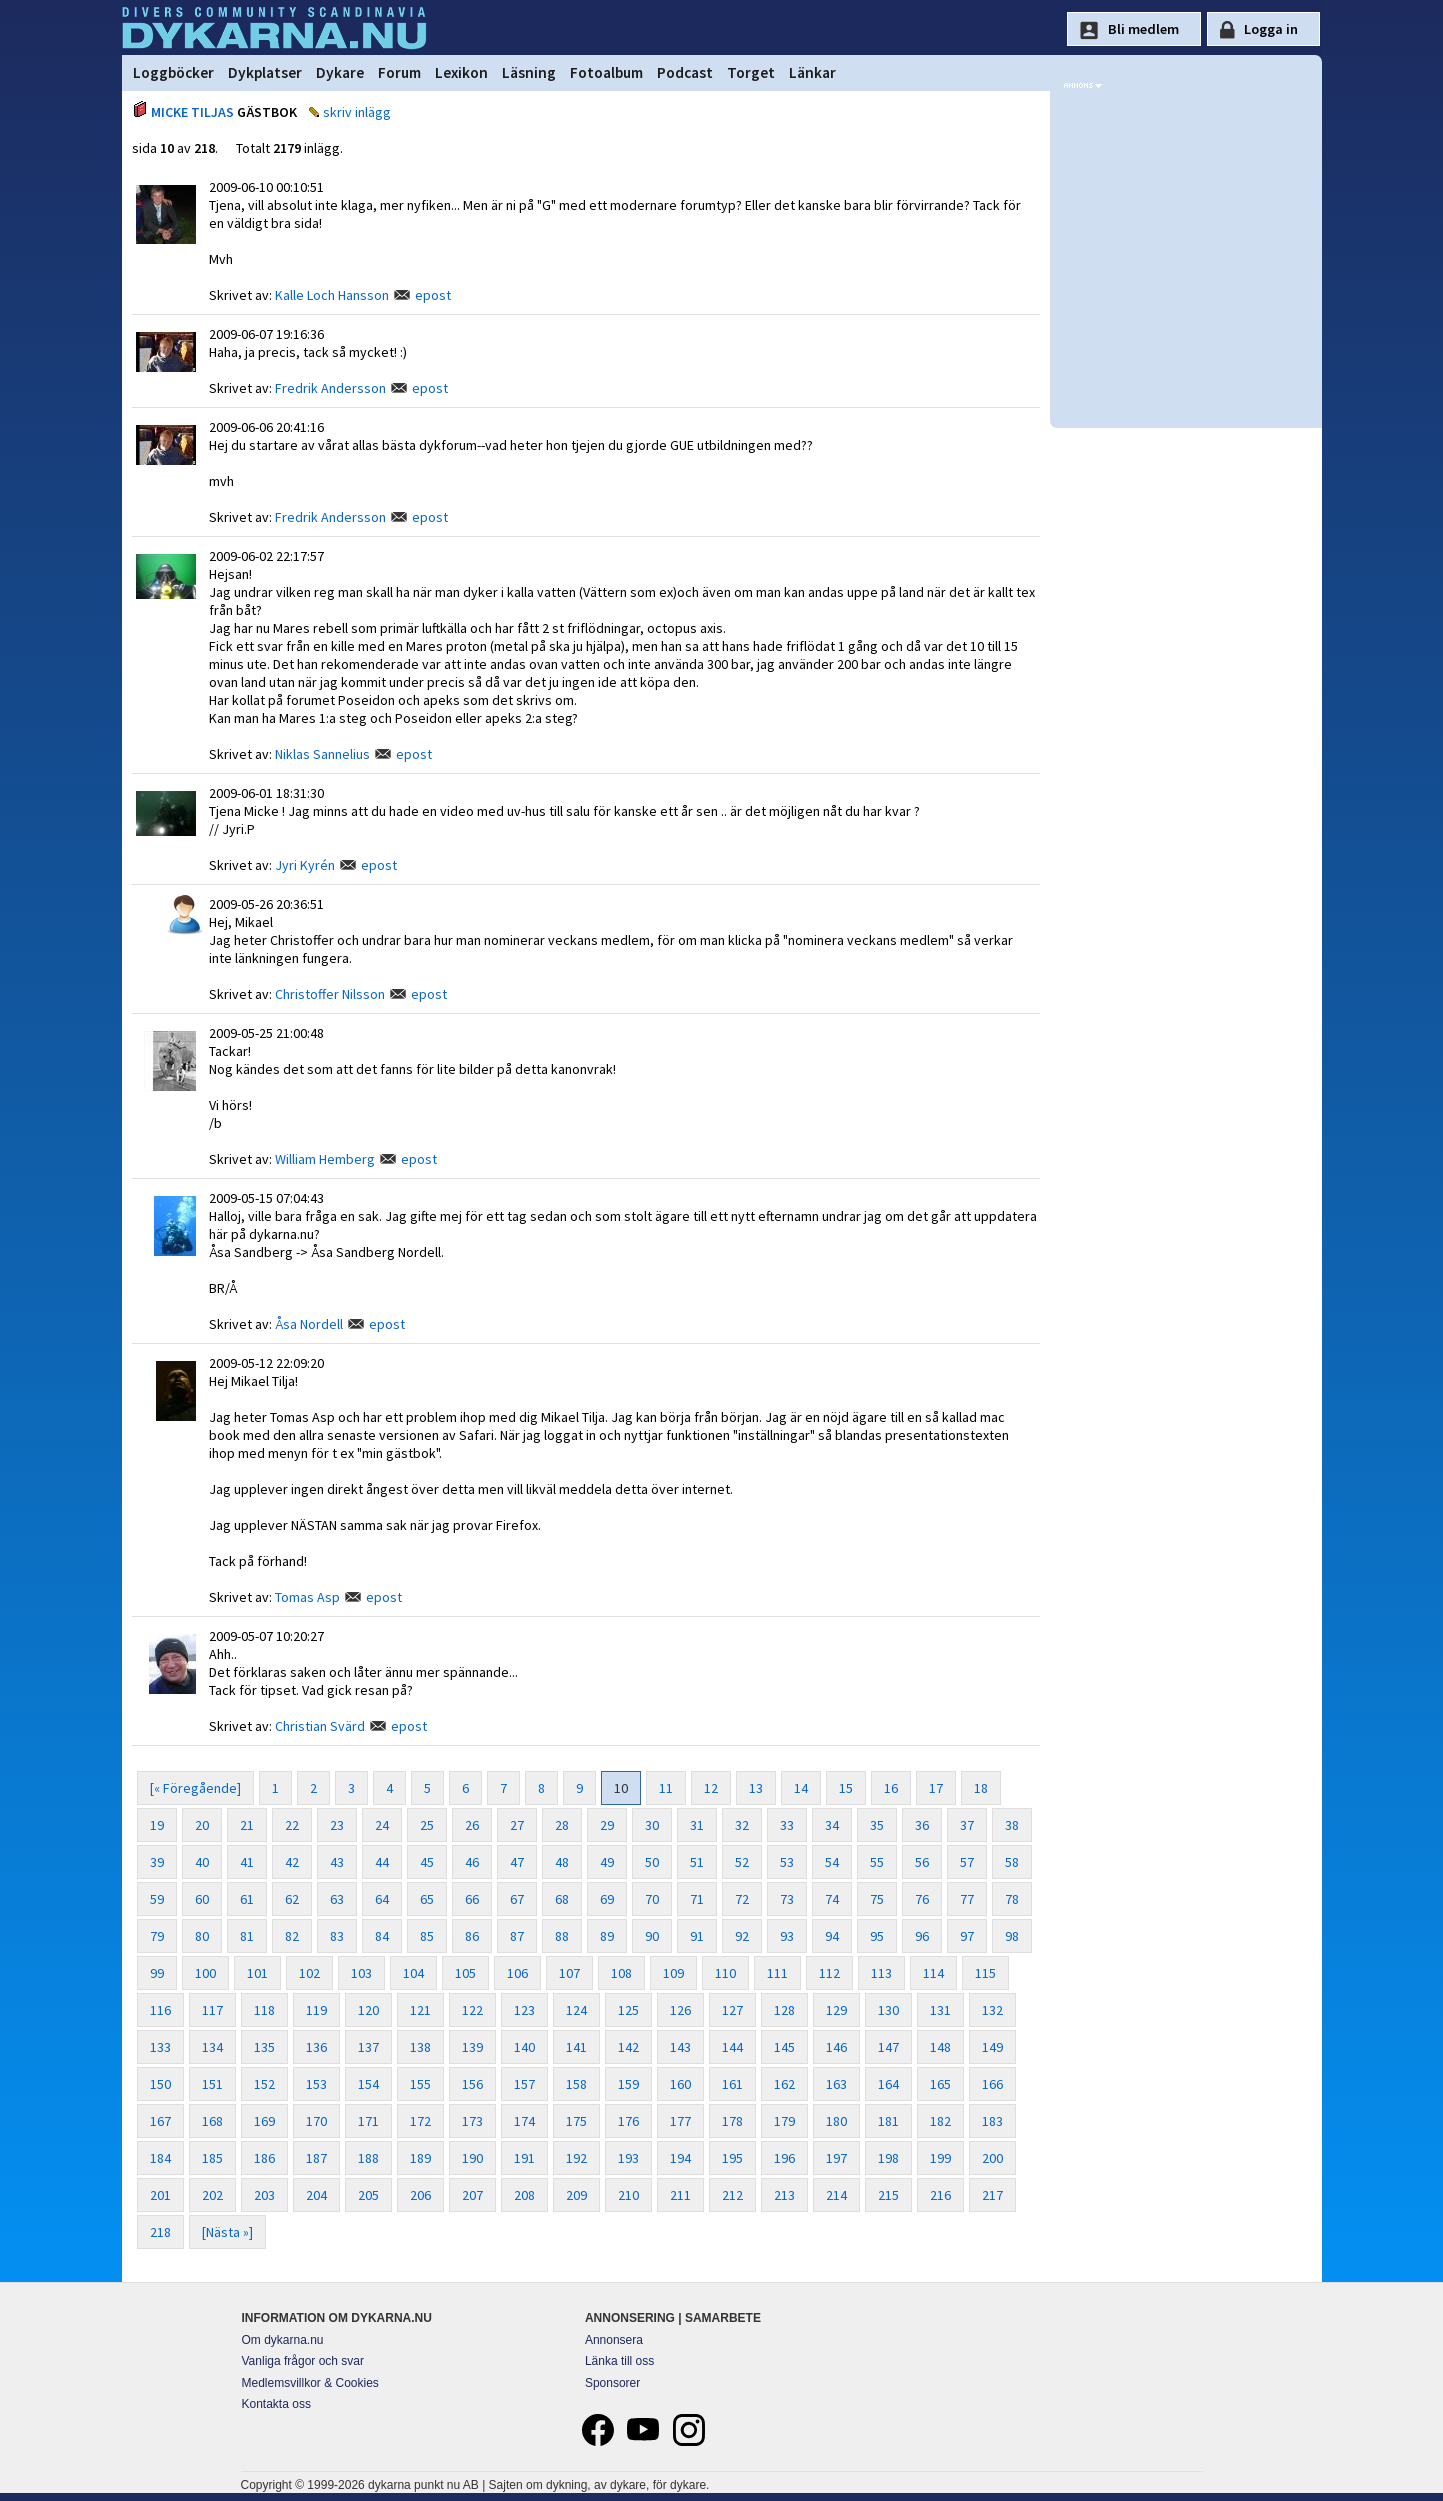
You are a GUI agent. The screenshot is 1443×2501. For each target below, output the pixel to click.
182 (940, 2121)
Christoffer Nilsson (330, 994)
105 (465, 1973)
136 (316, 2047)
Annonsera (614, 2340)
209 (576, 2195)
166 (992, 2084)
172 (420, 2121)
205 (368, 2195)
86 (472, 1936)
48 (562, 1862)
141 (576, 2047)
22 (292, 1825)
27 (517, 1825)
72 (742, 1899)
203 (264, 2195)
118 (264, 2010)
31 (697, 1825)
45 (427, 1862)
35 (877, 1825)
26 (472, 1825)
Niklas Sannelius (322, 754)
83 (337, 1936)
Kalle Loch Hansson (332, 295)
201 (160, 2195)
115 (985, 1973)
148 (940, 2047)
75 (877, 1899)
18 (981, 1788)
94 (832, 1936)
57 (967, 1862)
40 (202, 1862)
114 (933, 1973)
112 (829, 1973)
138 (420, 2047)
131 (940, 2010)
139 (472, 2047)
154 (368, 2084)
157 (524, 2084)
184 (160, 2158)
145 (784, 2047)
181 (888, 2121)
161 (732, 2084)
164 (888, 2084)
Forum (399, 72)
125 (628, 2010)
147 (888, 2047)
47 (517, 1862)
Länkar (812, 72)
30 (652, 1825)
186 (264, 2158)
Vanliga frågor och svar (303, 2361)
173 (472, 2121)
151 (212, 2084)
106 (517, 1973)
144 (732, 2047)
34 (832, 1825)
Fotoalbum (606, 72)
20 (202, 1825)
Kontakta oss (276, 2404)
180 (836, 2121)
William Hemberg (325, 1159)
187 (316, 2158)
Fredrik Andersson (330, 388)
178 (732, 2121)
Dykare (340, 72)
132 (992, 2010)
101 (257, 1973)
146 (836, 2047)
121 (420, 2010)
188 (368, 2158)
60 (202, 1899)
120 (368, 2010)
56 (922, 1862)
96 (922, 1936)
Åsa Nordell (309, 1324)
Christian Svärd (320, 1726)
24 (382, 1825)
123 (524, 2010)
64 (382, 1899)
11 (666, 1788)
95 (877, 1936)
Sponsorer (612, 2383)
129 (836, 2010)
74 (832, 1899)
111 (777, 1973)
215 (888, 2195)
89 (607, 1936)
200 (992, 2158)
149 (992, 2047)
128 (784, 2010)
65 (427, 1899)
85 (427, 1936)
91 (697, 1936)
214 (836, 2195)
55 (877, 1862)
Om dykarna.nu (283, 2340)
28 (562, 1825)
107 (569, 1973)
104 (413, 1973)
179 (784, 2121)
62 (292, 1899)
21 (247, 1825)
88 (562, 1936)
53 (787, 1862)
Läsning (529, 72)
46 (472, 1862)
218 (160, 2232)
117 (212, 2010)
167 (160, 2121)
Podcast (685, 72)
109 (673, 1973)
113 (881, 1973)
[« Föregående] (195, 1788)
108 (621, 1973)
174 (524, 2121)
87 (517, 1936)
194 (680, 2158)
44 (382, 1862)
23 (337, 1825)
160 (680, 2084)
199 (940, 2158)
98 (1012, 1936)
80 (202, 1936)
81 (247, 1936)
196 (784, 2158)
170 (316, 2121)
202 (212, 2195)
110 (725, 1973)
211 (680, 2195)
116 (160, 2010)
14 (801, 1788)
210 (628, 2195)
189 (420, 2158)
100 (205, 1973)
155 (420, 2084)
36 (922, 1825)
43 (337, 1862)
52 (742, 1862)
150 (160, 2084)
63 (337, 1899)
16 (891, 1788)
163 (836, 2084)
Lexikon (461, 72)
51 (697, 1862)
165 (940, 2084)
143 (680, 2047)
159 (628, 2084)
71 (697, 1899)
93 (787, 1936)
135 (264, 2047)
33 (787, 1825)
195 (732, 2158)
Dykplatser (265, 72)
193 (628, 2158)
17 (936, 1788)
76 (922, 1899)
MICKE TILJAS (192, 112)
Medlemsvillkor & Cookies (310, 2383)
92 (742, 1936)
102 (309, 1973)
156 (472, 2084)
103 (361, 1973)
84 (382, 1936)
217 (992, 2195)
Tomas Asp (307, 1597)
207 (472, 2195)
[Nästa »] (227, 2232)
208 (524, 2195)
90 (652, 1936)
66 (472, 1899)
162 (784, 2084)
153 (316, 2084)
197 (836, 2158)
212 (732, 2195)
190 (472, 2158)
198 (888, 2158)
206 (420, 2195)
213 (784, 2195)
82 (292, 1936)
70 (652, 1899)
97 (967, 1936)
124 (576, 2010)
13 (756, 1788)
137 (368, 2047)
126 (680, 2010)
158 (576, 2084)
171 (368, 2121)
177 (680, 2121)
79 (157, 1936)
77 (967, 1899)
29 (607, 1825)
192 (576, 2158)
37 (967, 1825)
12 (711, 1788)
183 (992, 2121)
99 (157, 1973)
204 (316, 2195)
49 (607, 1862)
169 (264, 2121)
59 (157, 1899)
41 (247, 1862)
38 (1012, 1825)
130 (888, 2010)
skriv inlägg (357, 112)
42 (292, 1862)
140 (524, 2047)
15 (846, 1788)
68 (562, 1899)
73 (787, 1899)
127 (732, 2010)
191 (524, 2158)
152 (264, 2084)
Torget (751, 72)
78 (1012, 1899)
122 (472, 2010)
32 (742, 1825)
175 (576, 2121)
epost (433, 295)
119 (316, 2010)
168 (212, 2121)
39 (157, 1862)
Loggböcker (173, 72)
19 (157, 1825)
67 (517, 1899)
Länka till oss (619, 2361)
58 (1012, 1862)
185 (212, 2158)
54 (832, 1862)
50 (652, 1862)
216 (940, 2195)
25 (427, 1825)
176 (628, 2121)
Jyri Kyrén (305, 865)
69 (607, 1899)
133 (160, 2047)
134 (212, 2047)
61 (247, 1899)
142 (628, 2047)
